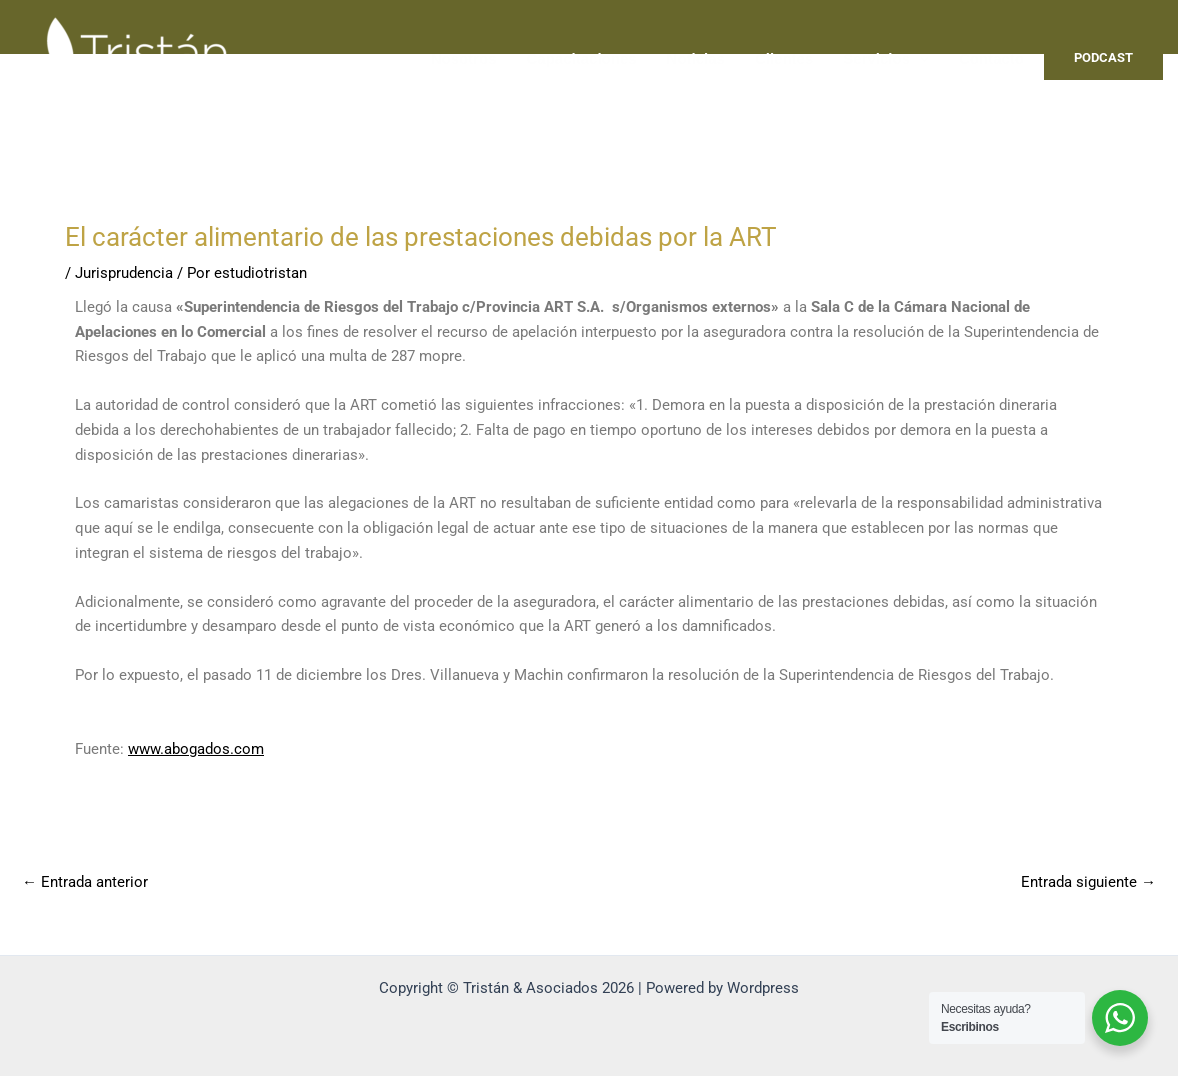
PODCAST (1103, 57)
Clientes (784, 58)
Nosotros (464, 58)
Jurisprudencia (124, 273)
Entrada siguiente (1088, 882)
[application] (919, 59)
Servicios (886, 59)
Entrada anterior (85, 882)
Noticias (696, 58)
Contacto (991, 58)
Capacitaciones (582, 58)
